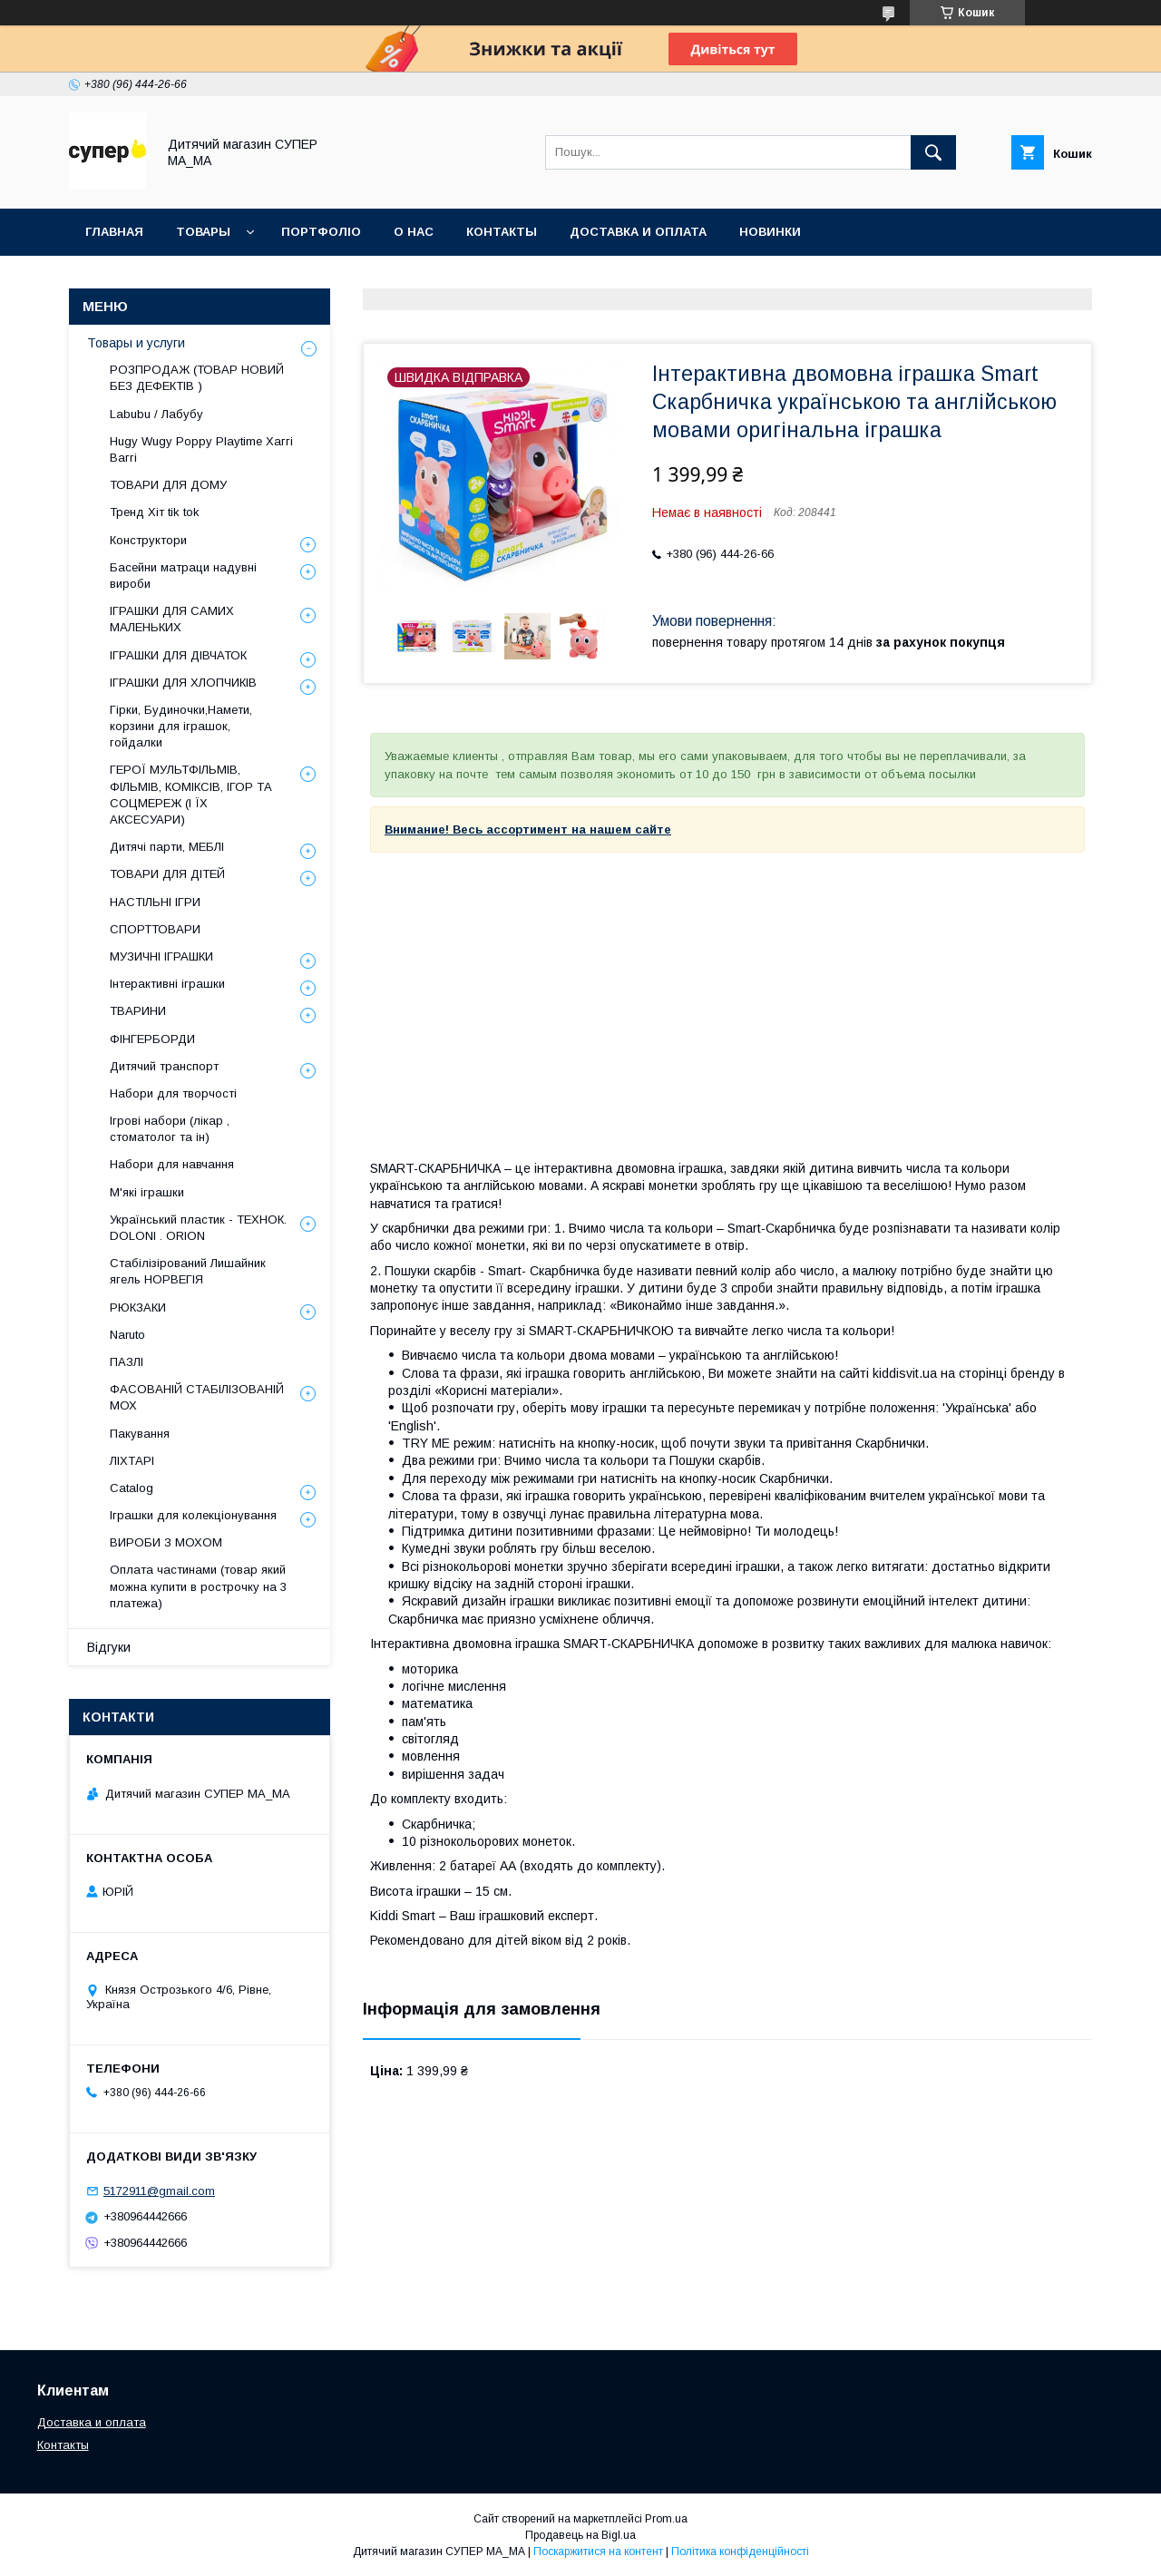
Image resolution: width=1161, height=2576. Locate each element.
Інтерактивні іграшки (167, 983)
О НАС (414, 232)
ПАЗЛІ (126, 1362)
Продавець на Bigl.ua (580, 2535)
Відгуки (109, 1647)
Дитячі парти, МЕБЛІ (167, 847)
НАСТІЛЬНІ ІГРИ (155, 902)
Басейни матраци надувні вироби (183, 575)
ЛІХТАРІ (132, 1461)
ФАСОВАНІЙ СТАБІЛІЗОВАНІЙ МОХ (197, 1397)
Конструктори (148, 540)
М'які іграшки (147, 1192)
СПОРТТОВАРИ (155, 929)
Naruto (127, 1335)
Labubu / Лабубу (156, 414)
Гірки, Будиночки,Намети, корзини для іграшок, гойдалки (181, 726)
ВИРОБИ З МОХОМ (166, 1542)
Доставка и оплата (91, 2422)
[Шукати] (933, 152)
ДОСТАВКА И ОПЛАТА (638, 232)
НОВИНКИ (770, 232)
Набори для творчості (173, 1093)
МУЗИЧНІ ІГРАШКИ (161, 956)
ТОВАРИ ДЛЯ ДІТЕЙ (167, 874)
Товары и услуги (136, 343)
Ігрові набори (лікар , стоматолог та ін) (169, 1129)
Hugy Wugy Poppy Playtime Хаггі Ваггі (201, 449)
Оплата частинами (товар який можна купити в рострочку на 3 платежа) (198, 1586)
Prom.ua (666, 2519)
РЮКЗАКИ (138, 1307)
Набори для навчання (172, 1164)
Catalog (131, 1488)
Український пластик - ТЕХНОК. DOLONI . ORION (198, 1228)
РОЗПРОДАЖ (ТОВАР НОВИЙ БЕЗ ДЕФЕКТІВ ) (197, 378)
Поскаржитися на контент (598, 2551)
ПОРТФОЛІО (321, 232)
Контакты (63, 2445)
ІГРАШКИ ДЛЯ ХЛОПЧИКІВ (183, 682)
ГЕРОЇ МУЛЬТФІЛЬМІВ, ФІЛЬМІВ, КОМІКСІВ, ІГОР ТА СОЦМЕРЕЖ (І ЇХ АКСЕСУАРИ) (191, 794)
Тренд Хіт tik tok (155, 512)
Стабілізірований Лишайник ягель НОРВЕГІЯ (188, 1271)
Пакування (140, 1433)
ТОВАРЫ (203, 232)
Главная (114, 232)
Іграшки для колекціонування (193, 1515)
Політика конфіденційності (740, 2551)
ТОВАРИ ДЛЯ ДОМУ (168, 485)
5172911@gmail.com (159, 2191)
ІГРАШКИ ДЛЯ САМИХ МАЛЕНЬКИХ (172, 619)
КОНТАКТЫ (501, 232)
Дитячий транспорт (164, 1066)
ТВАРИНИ (138, 1011)
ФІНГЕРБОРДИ (152, 1039)
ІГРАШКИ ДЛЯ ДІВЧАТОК (178, 655)
